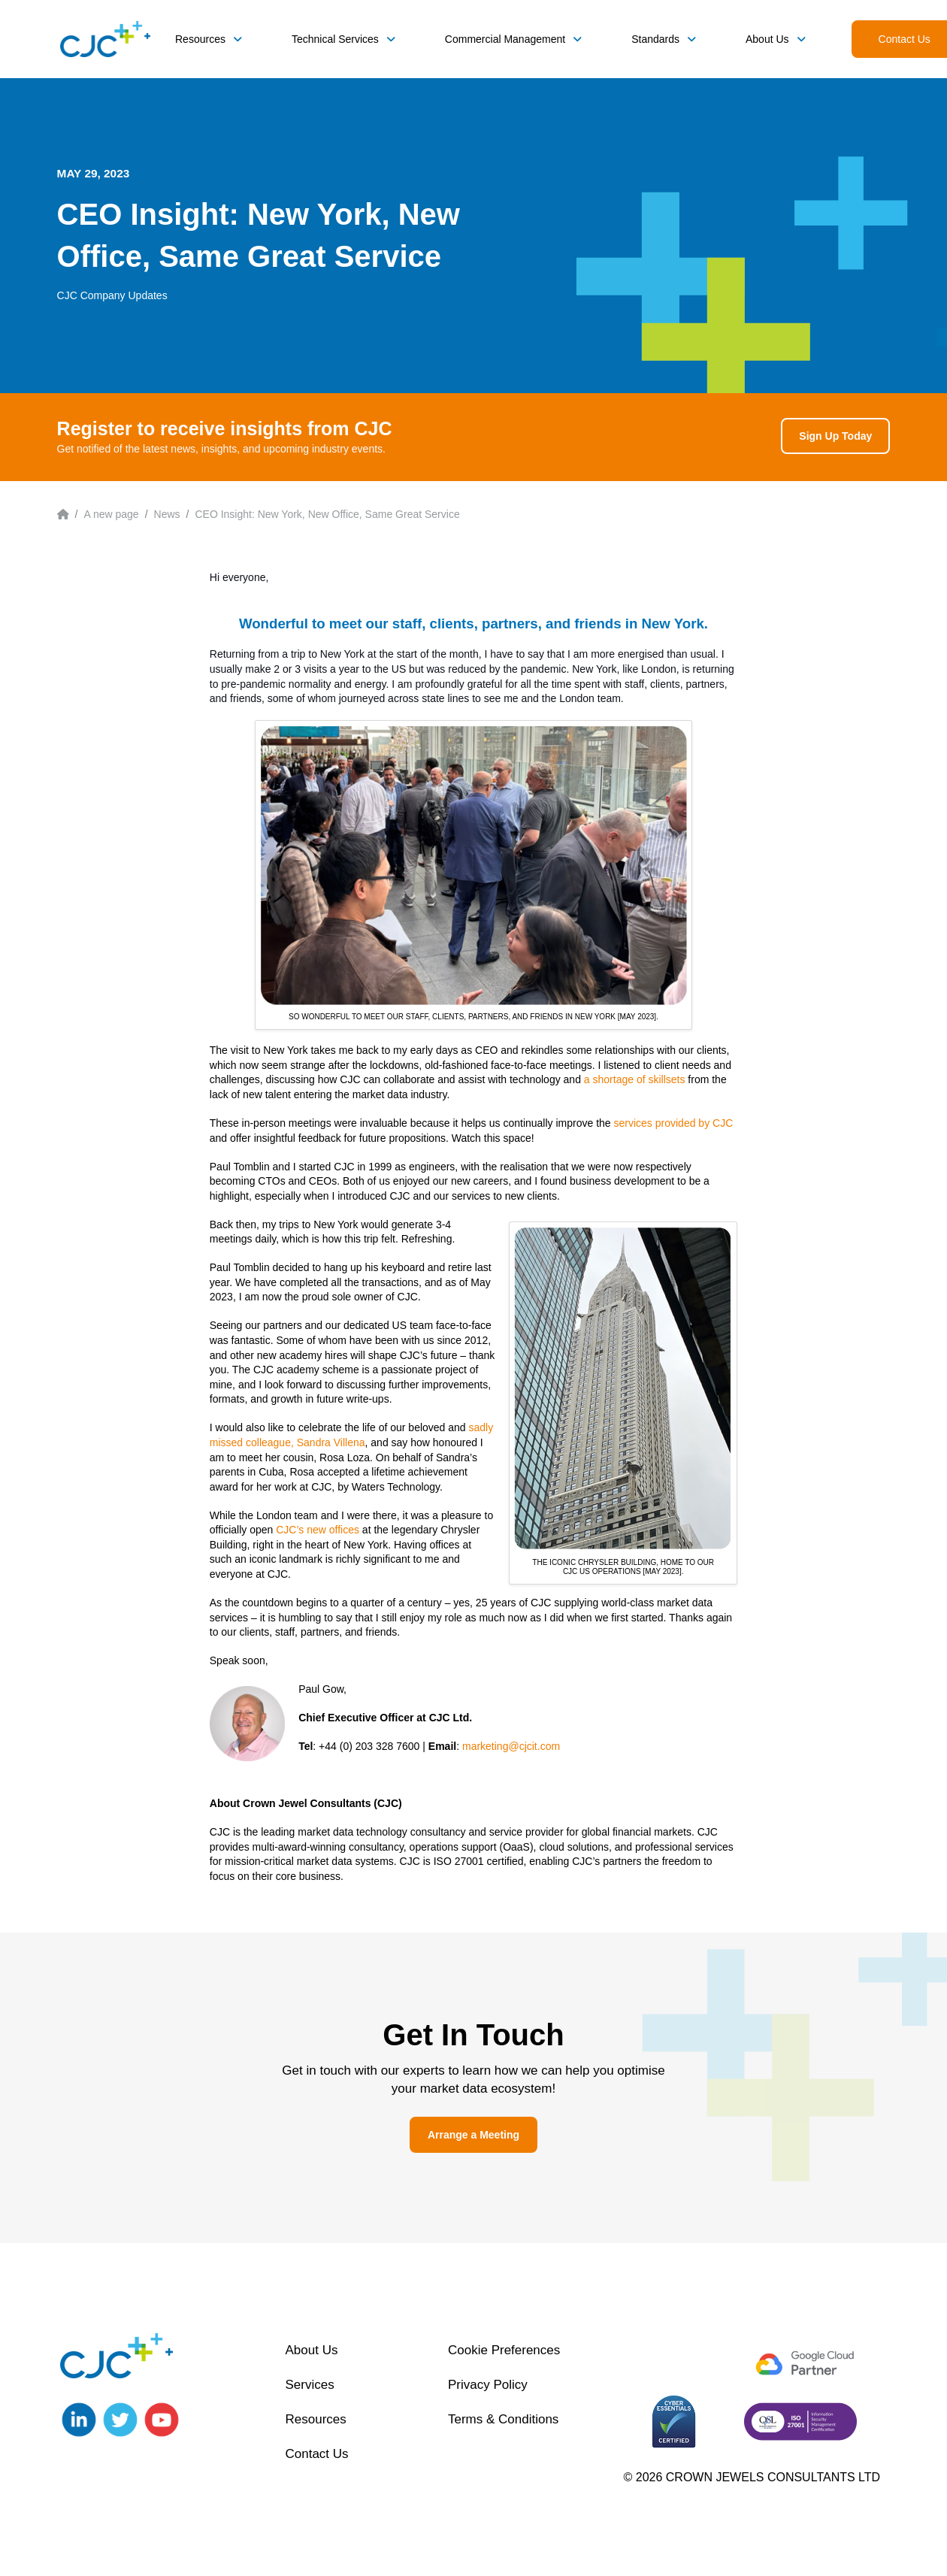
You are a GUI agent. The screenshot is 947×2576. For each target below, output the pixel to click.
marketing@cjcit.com (511, 1746)
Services (309, 2385)
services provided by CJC (674, 1123)
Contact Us (316, 2454)
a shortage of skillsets (634, 1079)
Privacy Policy (488, 2385)
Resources (315, 2419)
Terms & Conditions (503, 2419)
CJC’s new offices (317, 1530)
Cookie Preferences (504, 2350)
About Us (311, 2350)
